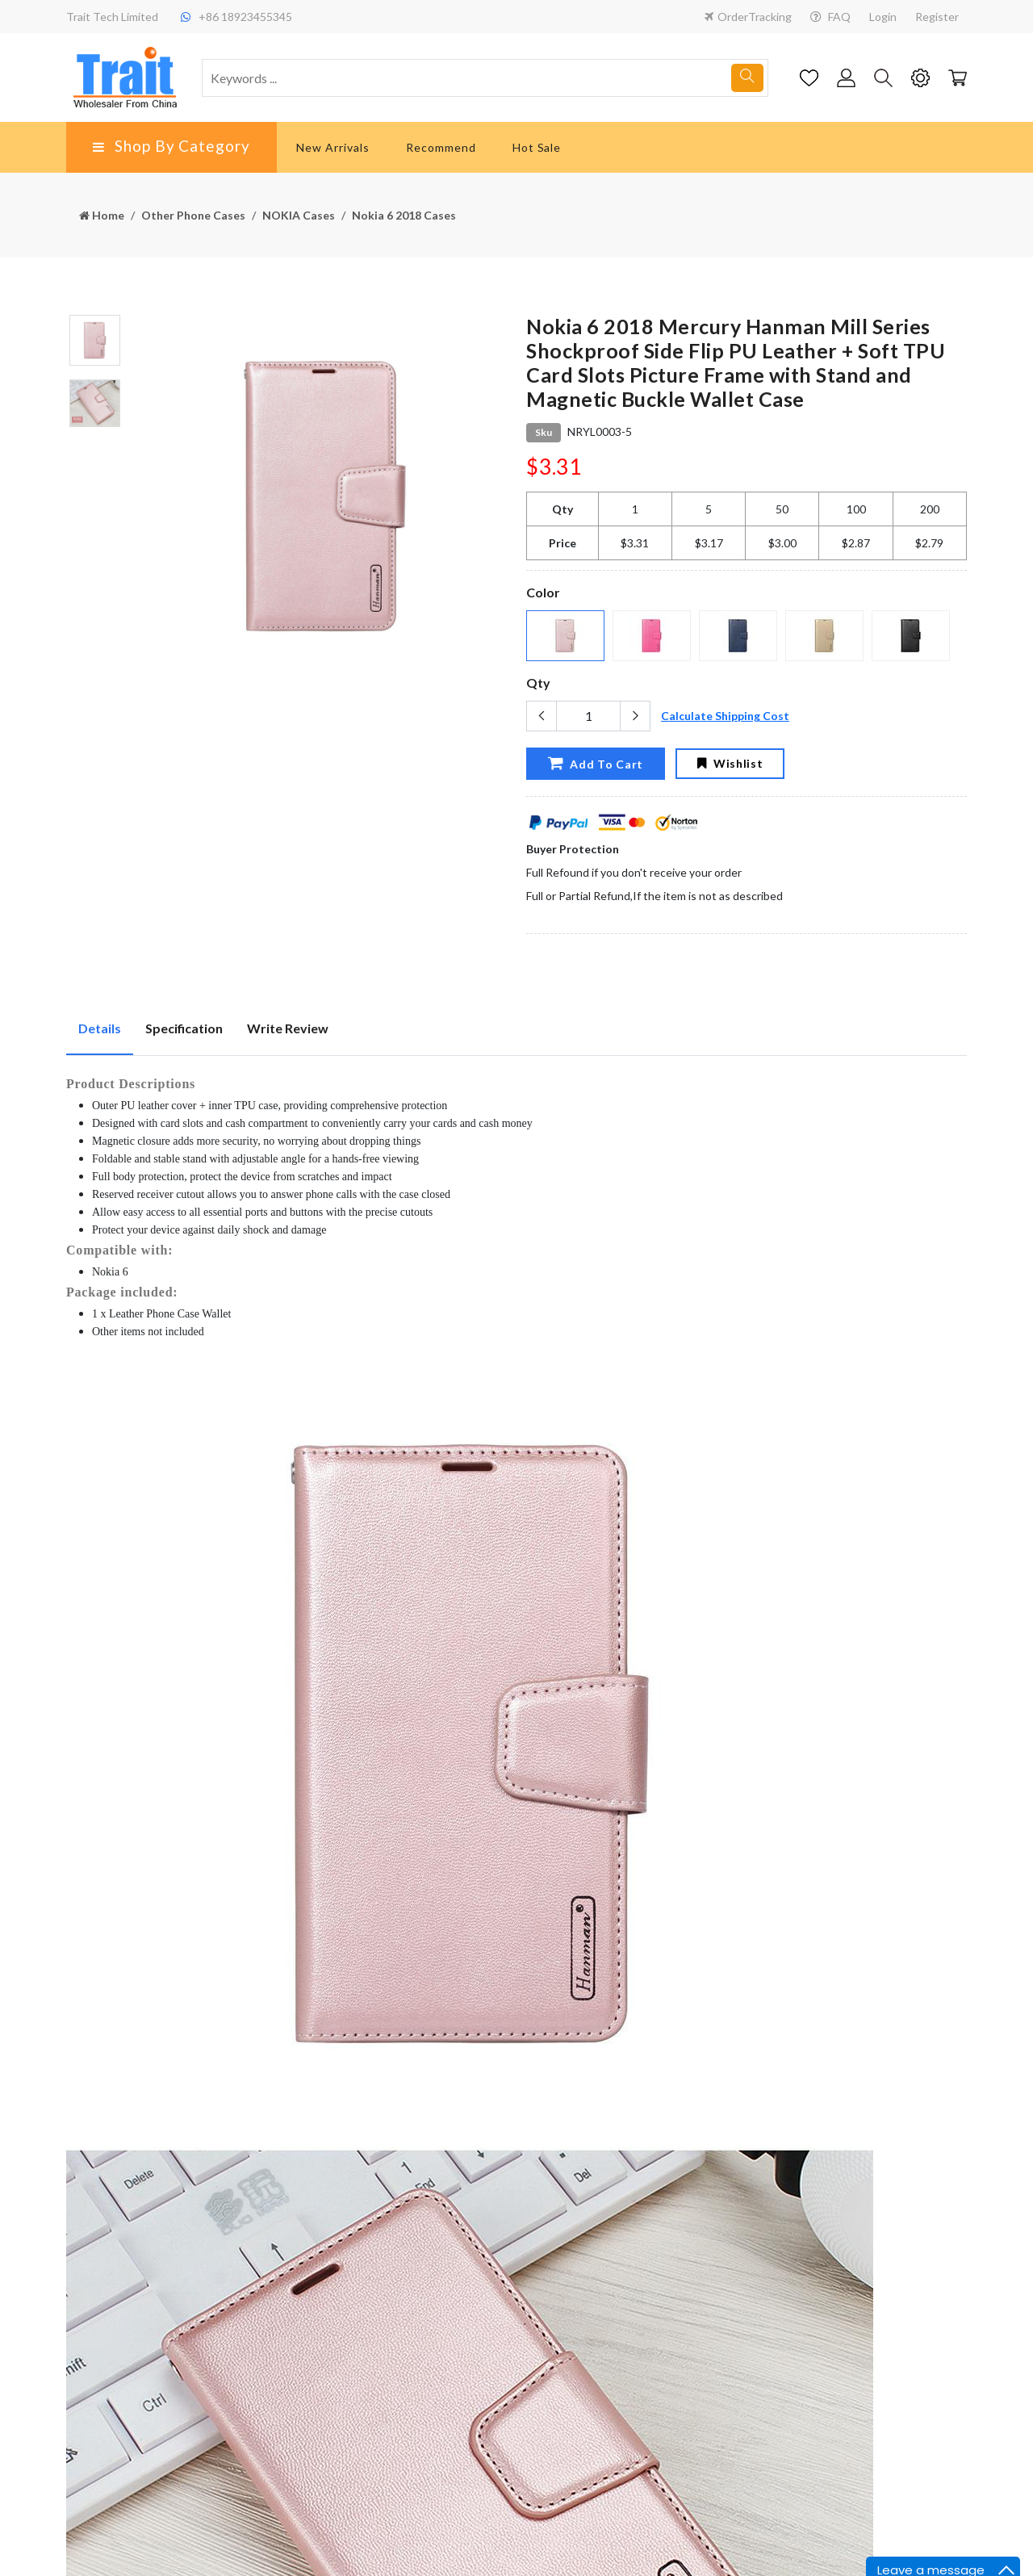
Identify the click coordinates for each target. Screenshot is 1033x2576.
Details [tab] (99, 1028)
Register (937, 16)
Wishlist (730, 763)
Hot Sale (537, 147)
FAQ (830, 16)
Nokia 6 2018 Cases (404, 215)
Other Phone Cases (193, 215)
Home (101, 215)
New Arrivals (333, 147)
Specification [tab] (184, 1028)
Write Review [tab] (287, 1028)
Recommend (441, 147)
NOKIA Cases (298, 215)
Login (883, 16)
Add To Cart (594, 763)
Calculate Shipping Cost (725, 716)
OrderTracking (748, 16)
